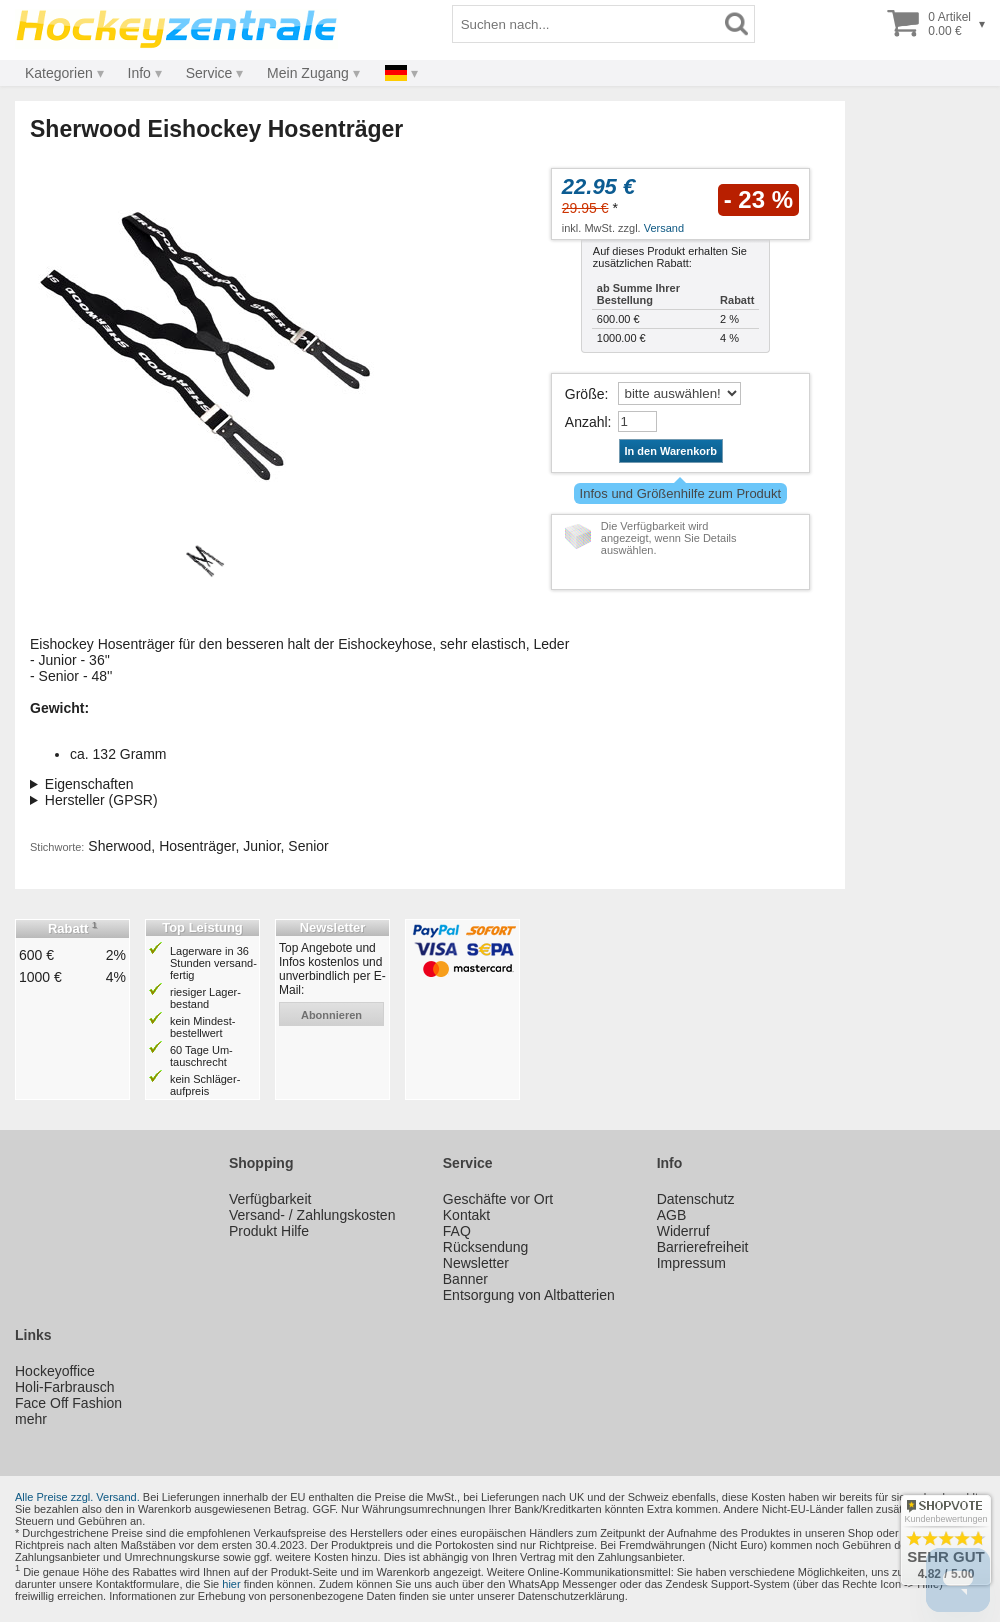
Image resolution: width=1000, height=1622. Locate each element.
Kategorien (59, 73)
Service (209, 73)
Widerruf (683, 1231)
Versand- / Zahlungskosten (312, 1215)
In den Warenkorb (671, 451)
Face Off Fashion (68, 1403)
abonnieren (331, 1015)
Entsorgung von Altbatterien (529, 1295)
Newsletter (476, 1263)
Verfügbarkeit (270, 1199)
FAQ (457, 1231)
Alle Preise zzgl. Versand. (77, 1497)
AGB (672, 1215)
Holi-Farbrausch (65, 1387)
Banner (465, 1279)
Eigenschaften (89, 784)
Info (139, 73)
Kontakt (466, 1215)
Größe (585, 394)
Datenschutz (696, 1199)
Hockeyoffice (55, 1371)
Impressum (691, 1263)
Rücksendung (486, 1247)
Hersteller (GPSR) (101, 800)
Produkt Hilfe (269, 1231)
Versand (664, 228)
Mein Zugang (308, 73)
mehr (31, 1419)
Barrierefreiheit (703, 1247)
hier (231, 1584)
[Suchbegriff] (586, 24)
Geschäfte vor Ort (498, 1199)
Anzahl (586, 422)
